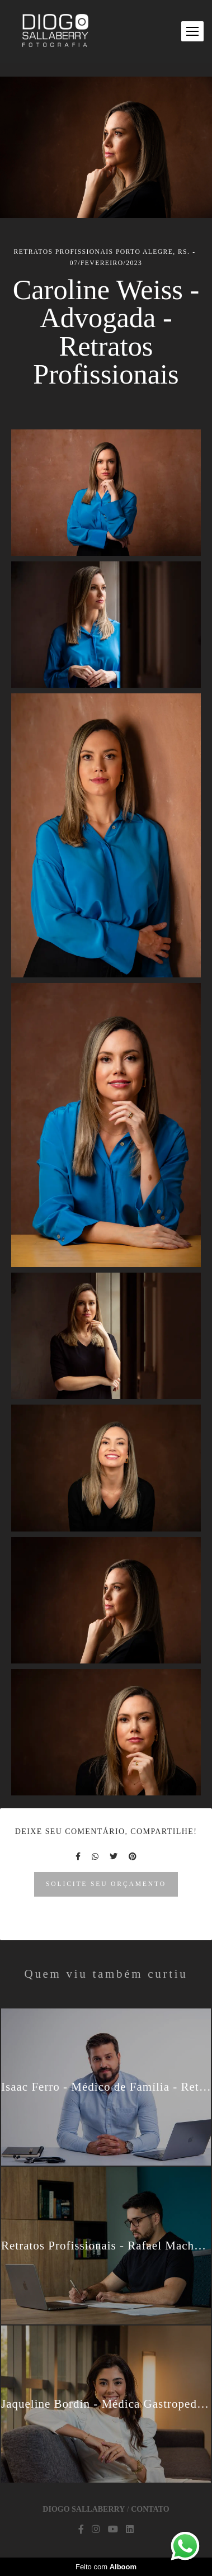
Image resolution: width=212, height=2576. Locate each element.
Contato (150, 2509)
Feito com (106, 2567)
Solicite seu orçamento (106, 1884)
